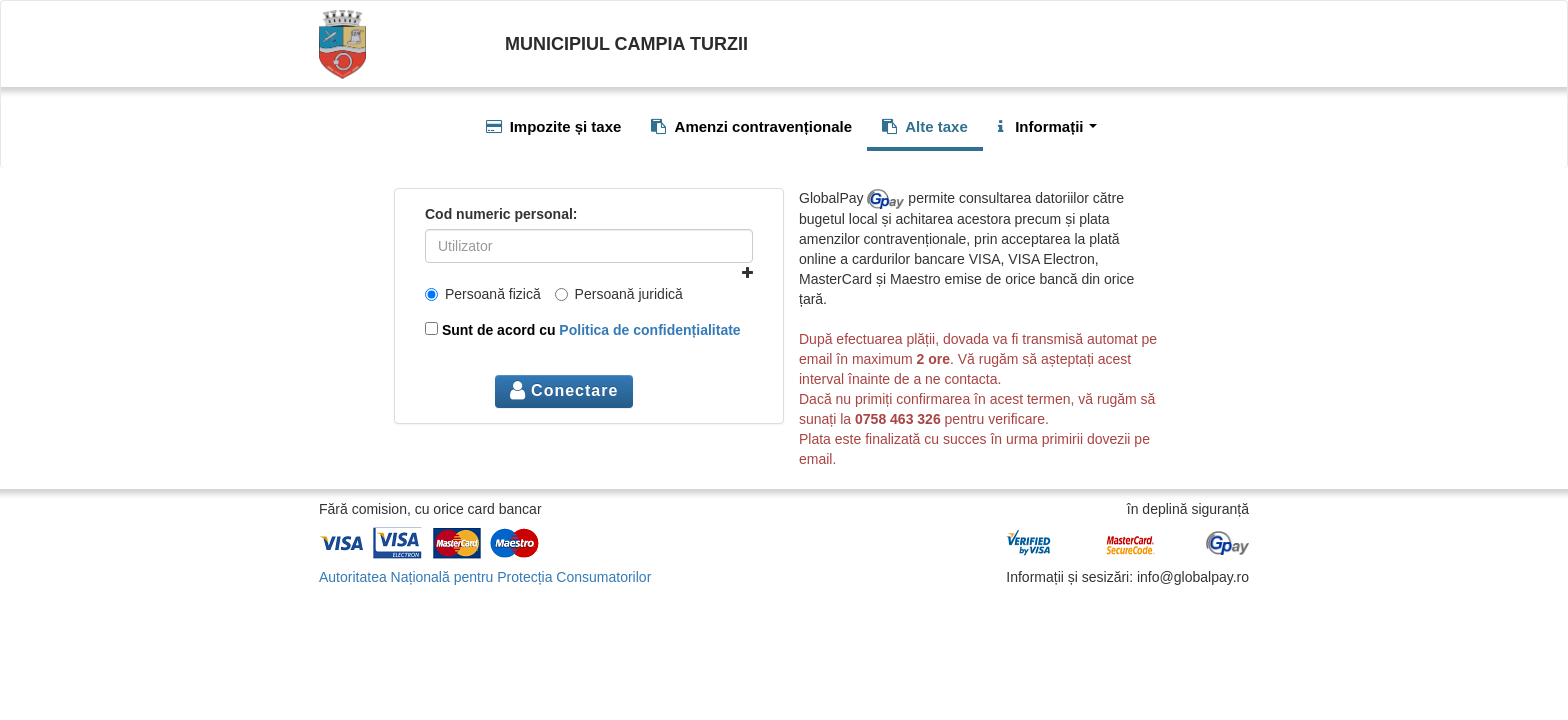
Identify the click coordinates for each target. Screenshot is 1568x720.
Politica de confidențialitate (649, 330)
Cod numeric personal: (501, 214)
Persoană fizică (483, 294)
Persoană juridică (619, 294)
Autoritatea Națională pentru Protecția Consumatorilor (485, 577)
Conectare (564, 390)
